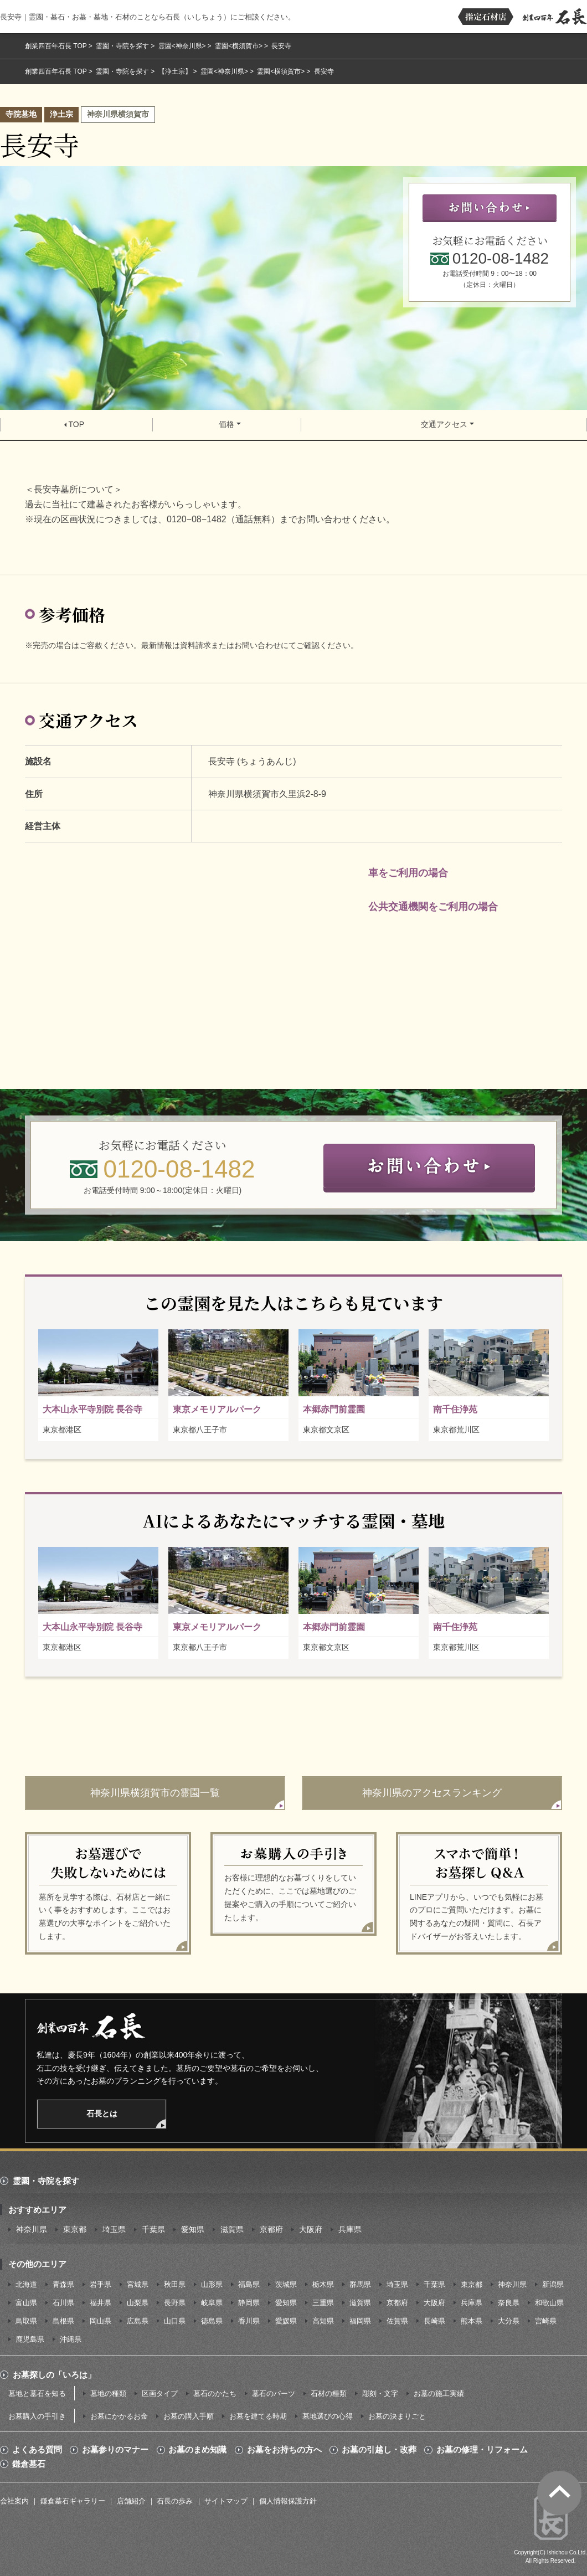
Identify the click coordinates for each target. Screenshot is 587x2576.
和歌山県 (549, 2303)
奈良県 (508, 2303)
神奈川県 (31, 2229)
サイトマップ (226, 2501)
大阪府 (310, 2229)
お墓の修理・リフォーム (482, 2449)
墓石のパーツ (273, 2393)
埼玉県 (114, 2229)
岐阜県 (212, 2303)
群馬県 (360, 2284)
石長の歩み (175, 2501)
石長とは (101, 2113)
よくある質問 (37, 2449)
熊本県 (471, 2321)
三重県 (323, 2303)
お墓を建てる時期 (258, 2416)
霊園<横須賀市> (238, 46)
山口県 (175, 2321)
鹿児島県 (30, 2339)
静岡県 (249, 2303)
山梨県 (137, 2303)
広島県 (137, 2321)
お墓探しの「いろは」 (54, 2374)
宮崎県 (546, 2321)
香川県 (249, 2321)
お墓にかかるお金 (119, 2416)
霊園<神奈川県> (182, 46)
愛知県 (192, 2229)
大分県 (508, 2321)
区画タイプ (160, 2393)
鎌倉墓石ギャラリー (72, 2501)
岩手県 (100, 2284)
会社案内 (14, 2501)
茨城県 (286, 2284)
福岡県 (360, 2321)
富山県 (26, 2303)
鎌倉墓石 (28, 2464)
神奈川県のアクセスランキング (432, 1792)
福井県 (100, 2303)
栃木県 (323, 2284)
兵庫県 (350, 2229)
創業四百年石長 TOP (56, 46)
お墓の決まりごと (397, 2416)
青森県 (63, 2284)
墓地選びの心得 (327, 2416)
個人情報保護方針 (288, 2501)
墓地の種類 (108, 2393)
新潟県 (553, 2284)
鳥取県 (26, 2321)
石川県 (63, 2303)
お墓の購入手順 (188, 2416)
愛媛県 (286, 2321)
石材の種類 (329, 2393)
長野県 (175, 2303)
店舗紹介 (131, 2501)
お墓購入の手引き (37, 2416)
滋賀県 (232, 2229)
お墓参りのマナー (115, 2449)
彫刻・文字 (380, 2393)
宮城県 (137, 2284)
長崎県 (434, 2321)
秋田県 (175, 2284)
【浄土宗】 (175, 71)
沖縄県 (70, 2339)
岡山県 (100, 2321)
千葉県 (153, 2229)
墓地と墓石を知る (37, 2393)
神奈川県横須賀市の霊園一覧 (155, 1792)
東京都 (74, 2229)
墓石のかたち (214, 2393)
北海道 (26, 2284)
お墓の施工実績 (439, 2393)
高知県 (323, 2321)
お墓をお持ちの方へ (284, 2449)
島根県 (63, 2321)
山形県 (212, 2284)
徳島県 (212, 2321)
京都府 (271, 2229)
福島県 (249, 2284)
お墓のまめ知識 (197, 2449)
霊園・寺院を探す (122, 46)
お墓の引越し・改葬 (379, 2449)
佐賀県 (397, 2321)
